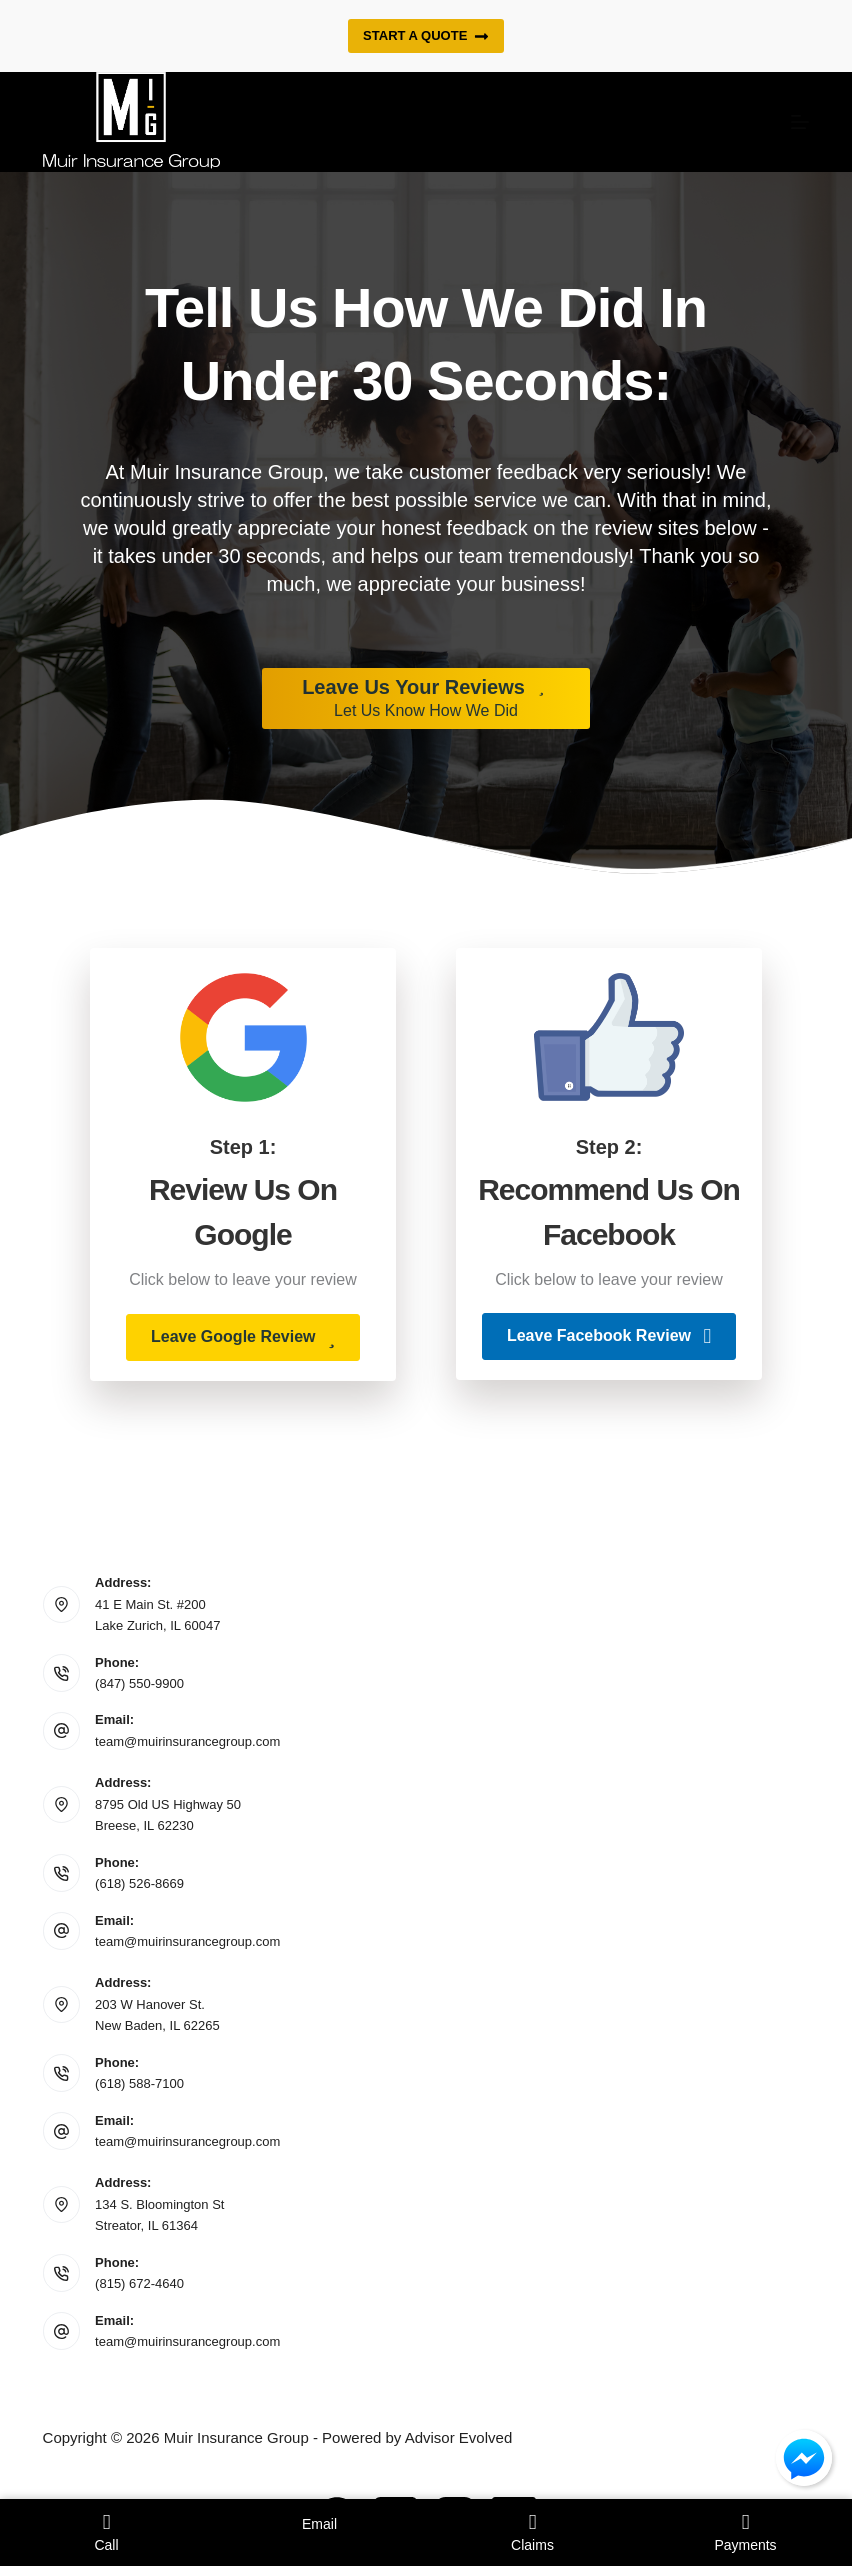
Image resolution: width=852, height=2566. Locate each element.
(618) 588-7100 (139, 2083)
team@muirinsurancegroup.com (187, 1741)
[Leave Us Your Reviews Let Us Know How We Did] (426, 699)
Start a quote (426, 36)
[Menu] (800, 122)
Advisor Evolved (459, 2437)
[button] (243, 1337)
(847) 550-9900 (139, 1683)
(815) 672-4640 (139, 2283)
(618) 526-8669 (139, 1883)
